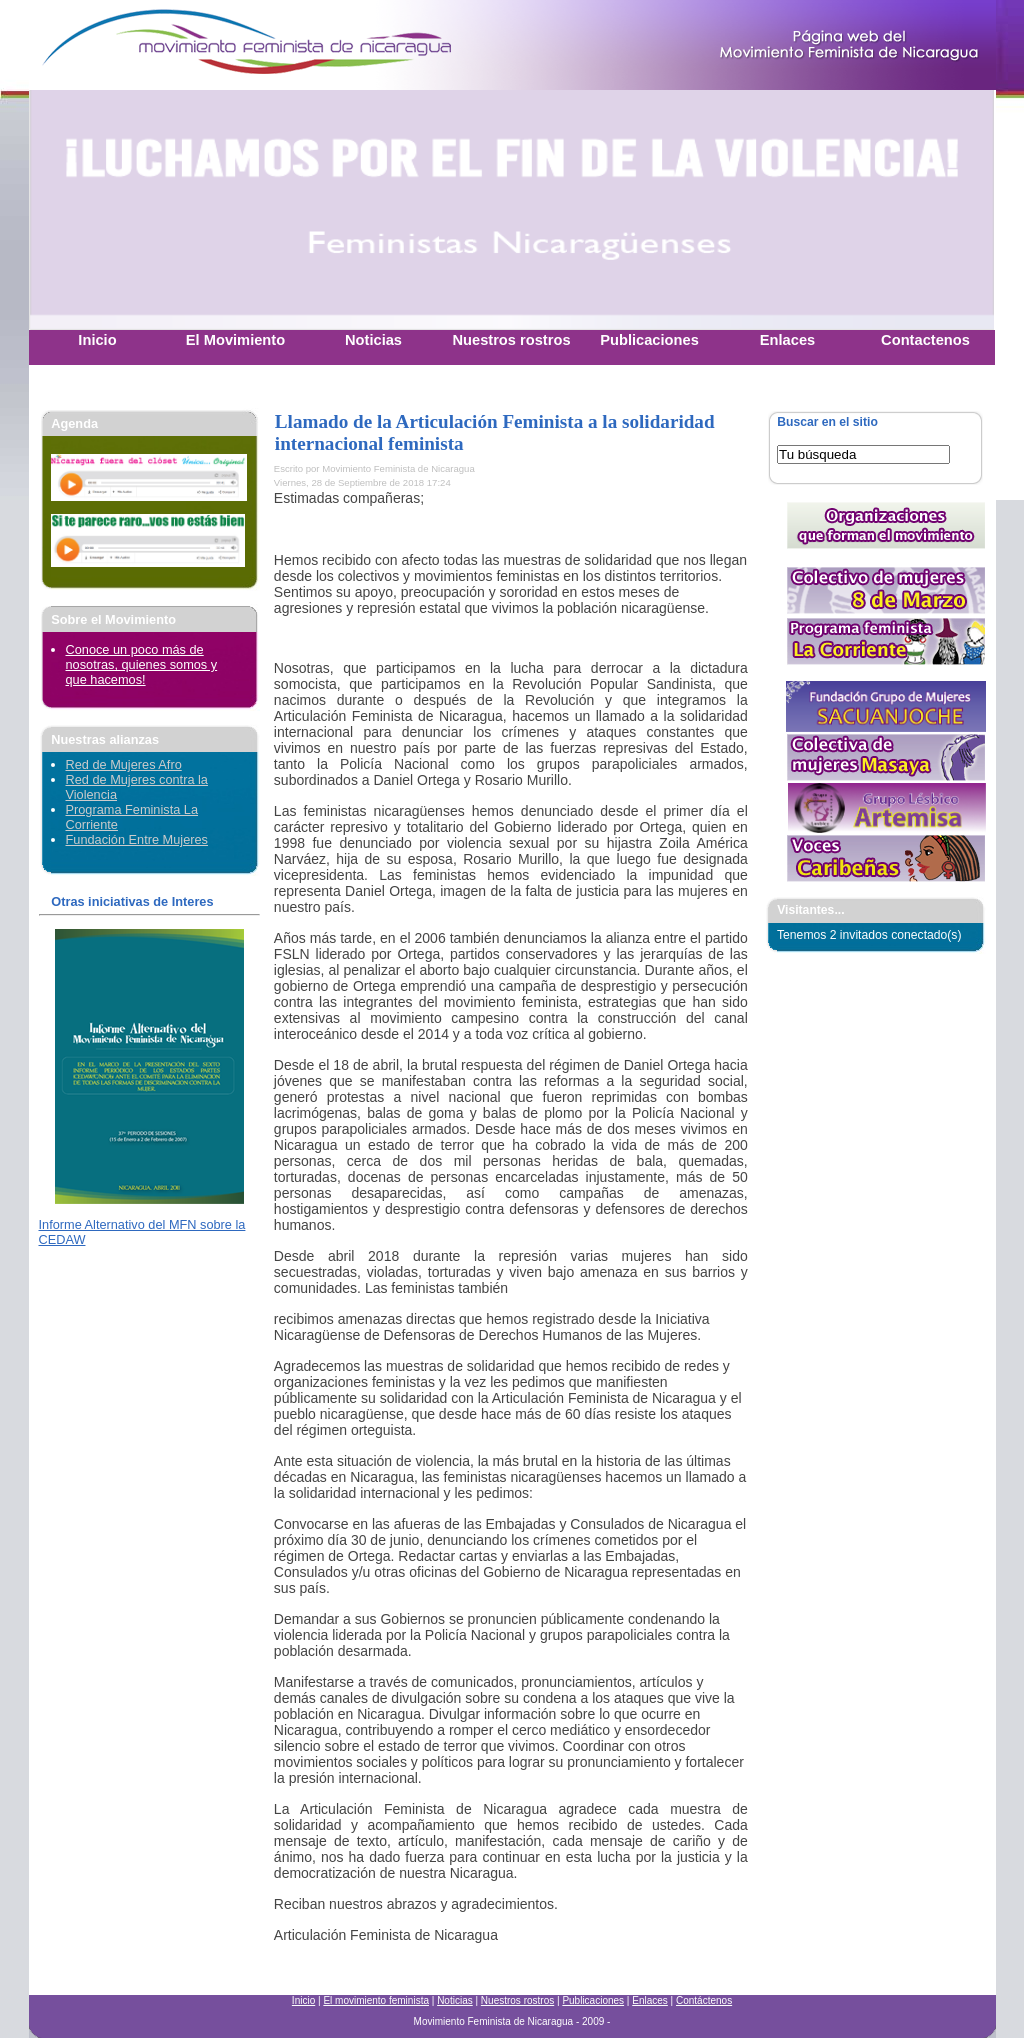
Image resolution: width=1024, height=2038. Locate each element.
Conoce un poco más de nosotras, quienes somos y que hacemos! (142, 664)
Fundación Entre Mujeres (137, 839)
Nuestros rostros (517, 2000)
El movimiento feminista (376, 2000)
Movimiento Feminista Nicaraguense (154, 45)
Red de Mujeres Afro (124, 764)
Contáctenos (704, 2000)
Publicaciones (593, 2000)
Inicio (303, 2000)
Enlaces (650, 2000)
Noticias (455, 2000)
